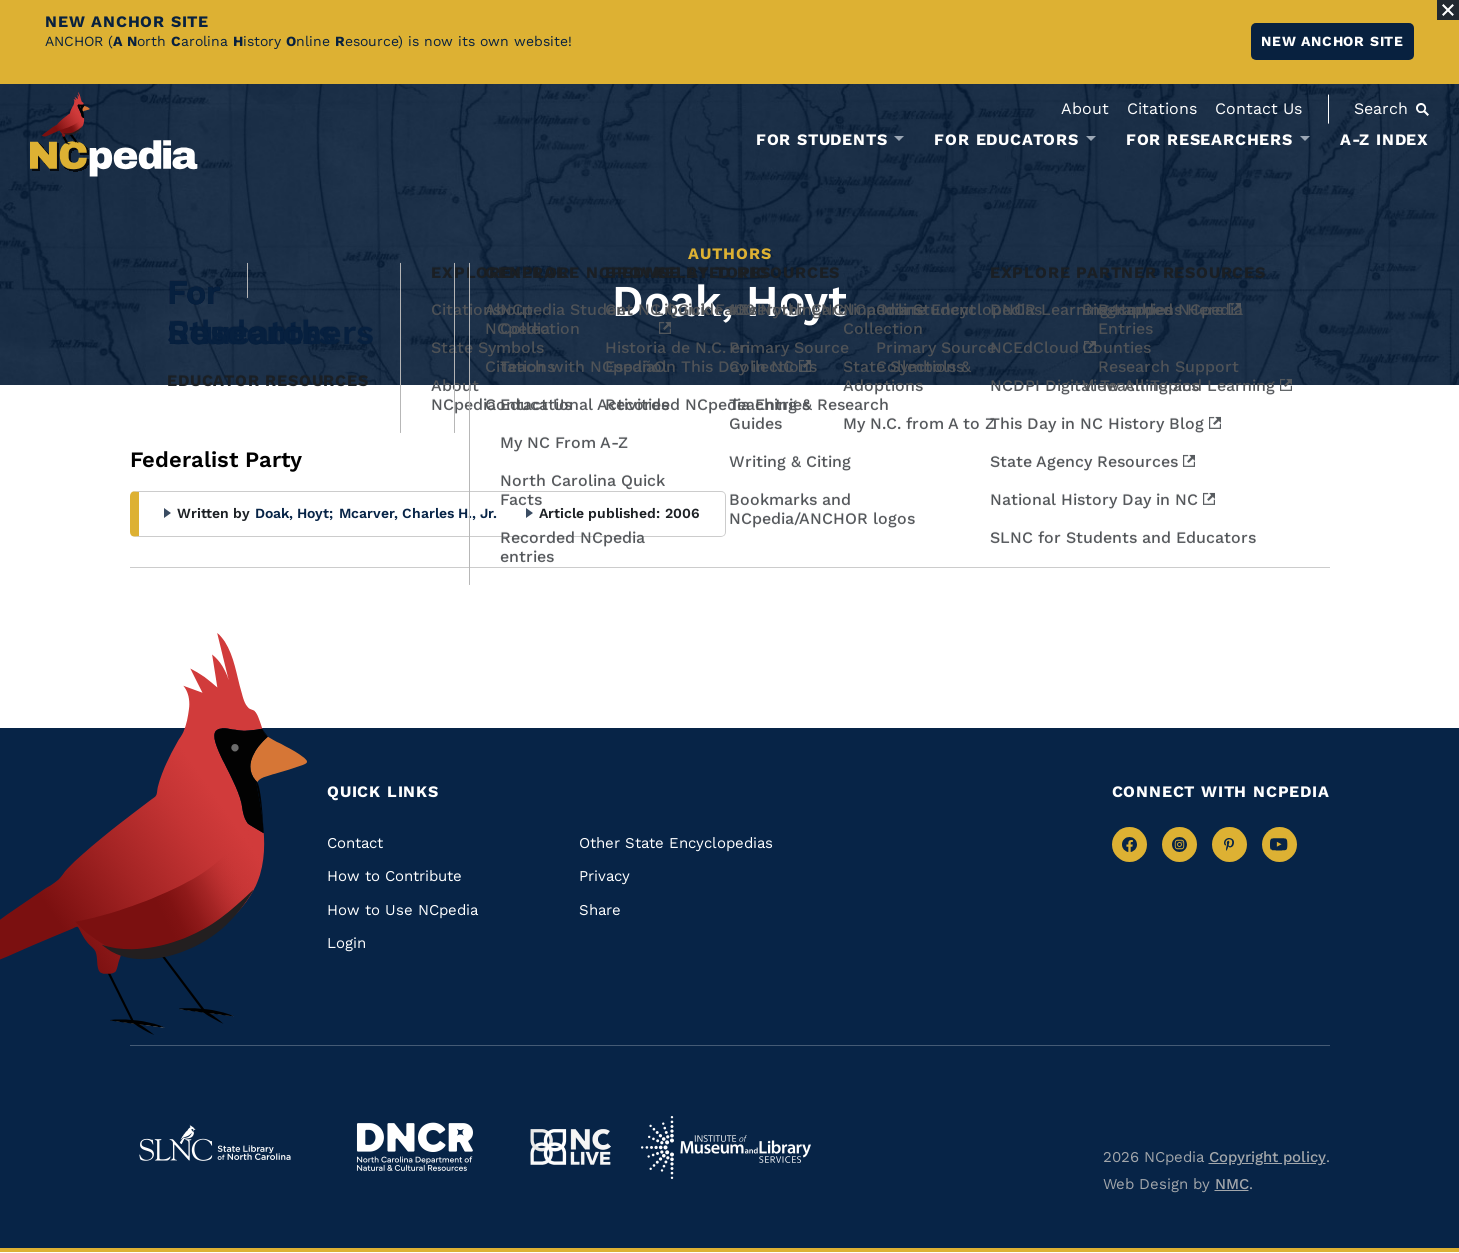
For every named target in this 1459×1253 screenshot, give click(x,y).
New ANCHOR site (1332, 41)
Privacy (604, 876)
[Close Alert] (1448, 10)
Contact (355, 843)
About (1085, 108)
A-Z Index (1384, 139)
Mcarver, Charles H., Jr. (418, 513)
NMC (1232, 1184)
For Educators (1006, 140)
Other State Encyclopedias (676, 843)
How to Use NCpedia (402, 910)
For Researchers (1209, 140)
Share (600, 910)
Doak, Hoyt (294, 513)
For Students (822, 140)
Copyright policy (1267, 1157)
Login (346, 943)
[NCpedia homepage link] (114, 134)
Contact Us (1258, 108)
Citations (1162, 108)
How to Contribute (394, 876)
